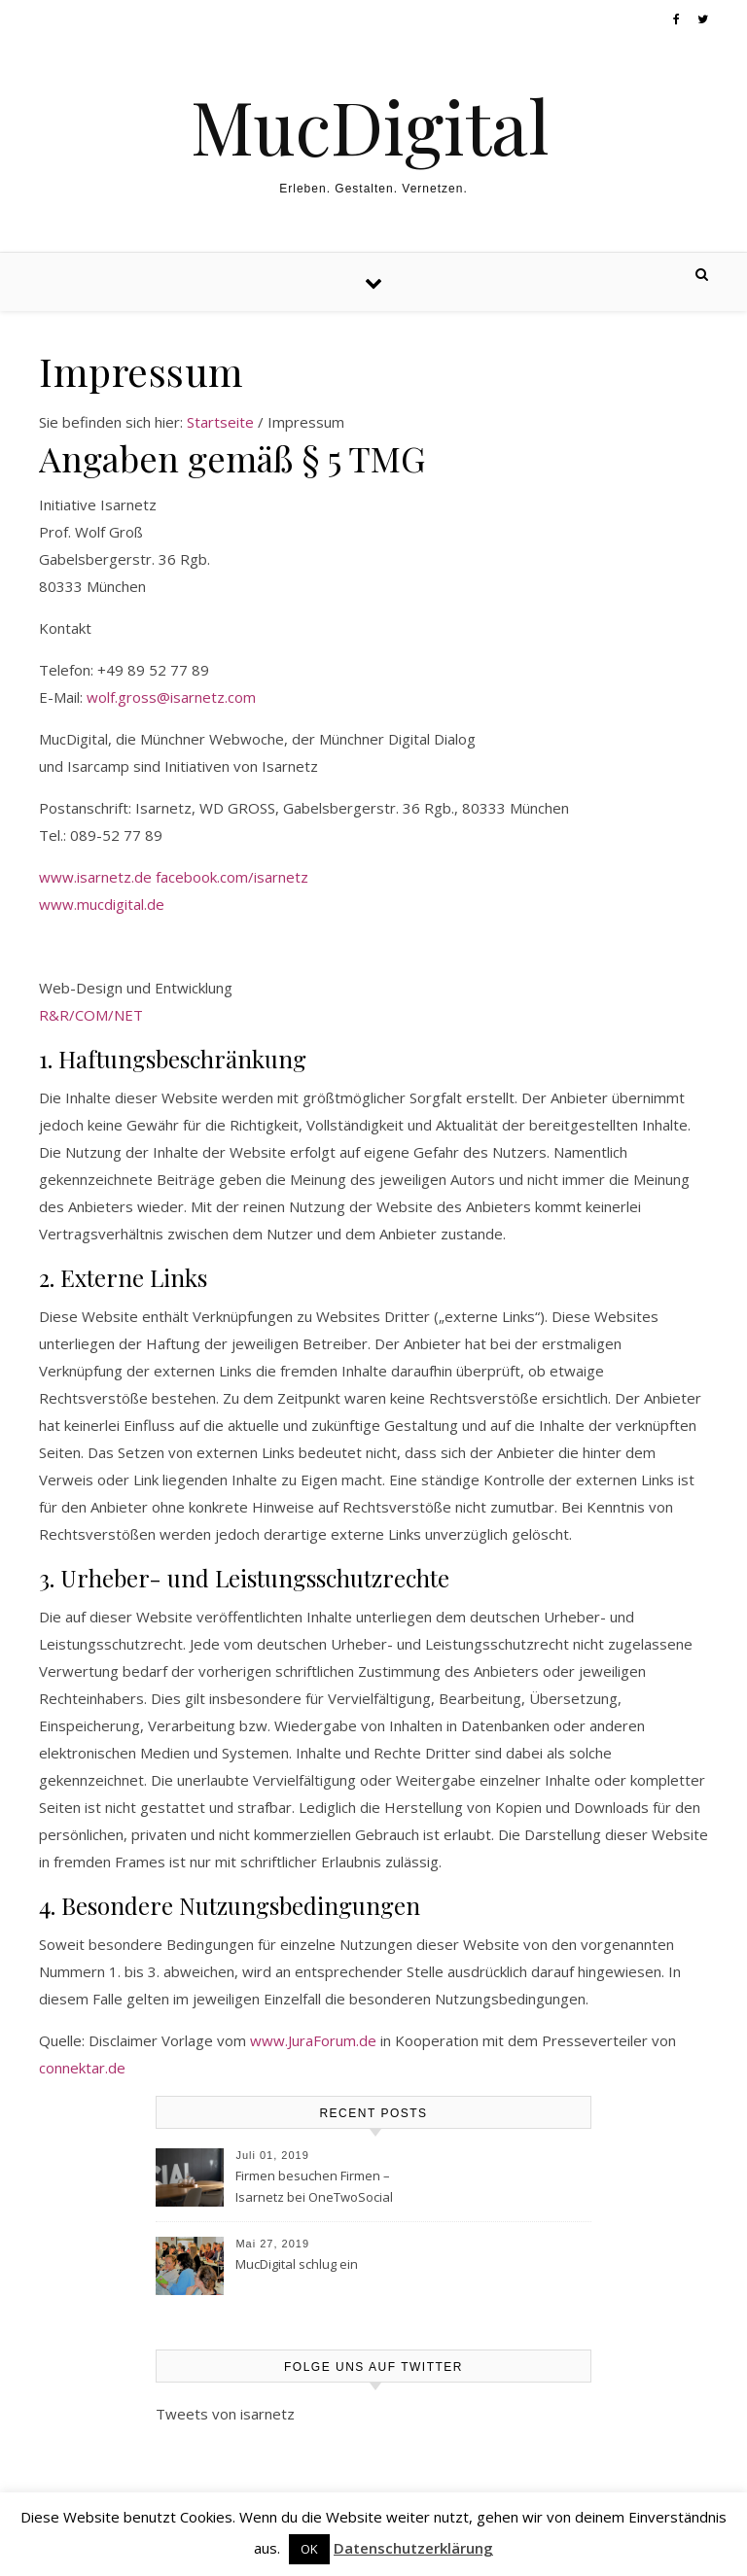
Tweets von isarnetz (225, 2413)
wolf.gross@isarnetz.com (171, 697)
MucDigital (370, 125)
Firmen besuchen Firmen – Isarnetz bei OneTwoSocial (314, 2186)
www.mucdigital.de (101, 904)
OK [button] (309, 2549)
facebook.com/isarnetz (232, 877)
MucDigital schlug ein (296, 2264)
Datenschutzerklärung (413, 2548)
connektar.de (82, 2067)
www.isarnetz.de (95, 877)
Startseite (220, 422)
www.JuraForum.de (313, 2040)
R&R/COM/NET (91, 1015)
